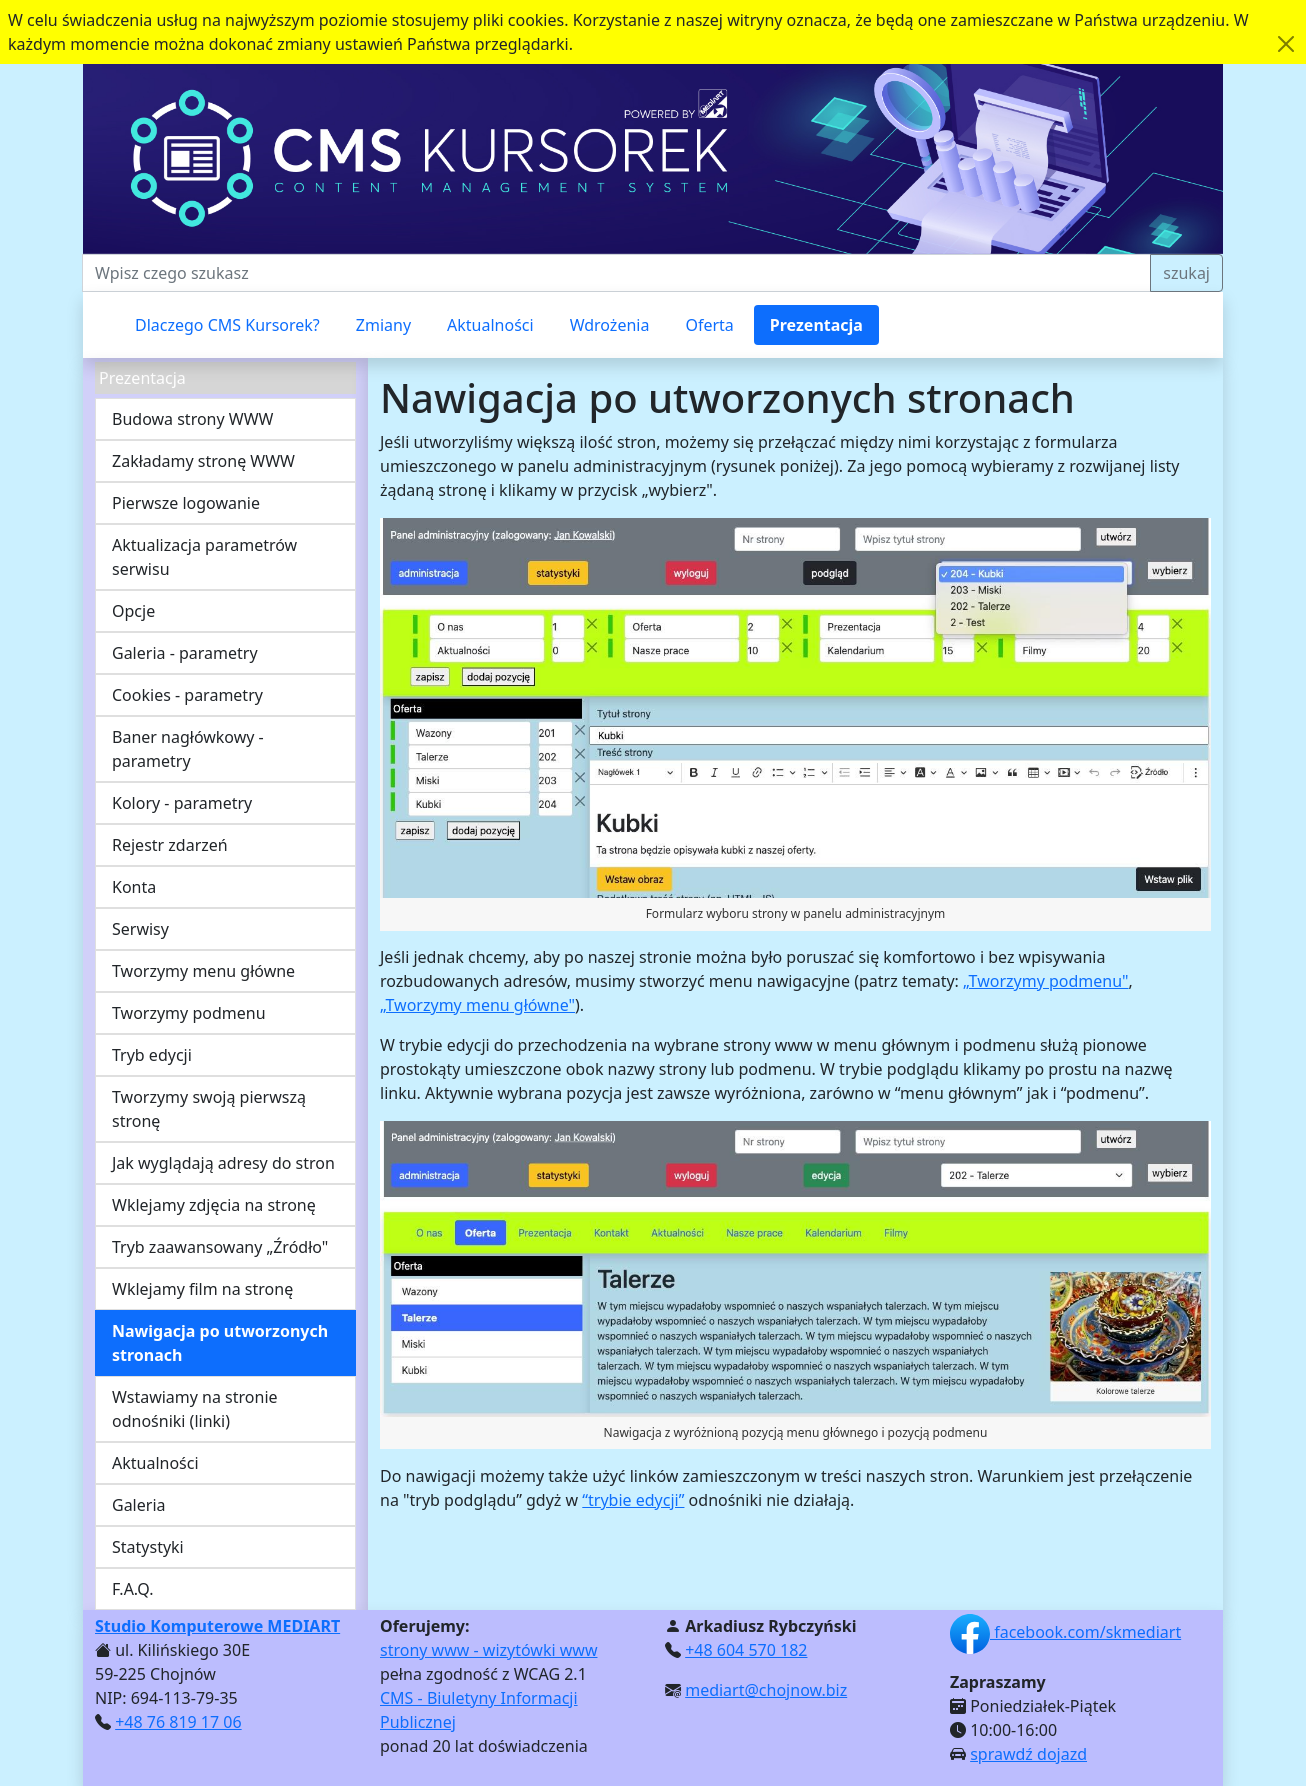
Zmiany (383, 325)
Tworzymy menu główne (203, 971)
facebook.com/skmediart (1065, 1632)
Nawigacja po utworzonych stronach (220, 1343)
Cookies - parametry (187, 695)
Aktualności (490, 325)
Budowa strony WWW (192, 419)
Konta (134, 887)
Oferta (709, 325)
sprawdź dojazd (1028, 1754)
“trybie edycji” (633, 1500)
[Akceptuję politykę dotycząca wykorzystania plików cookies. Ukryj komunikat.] (1286, 44)
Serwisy (140, 929)
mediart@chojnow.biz (766, 1690)
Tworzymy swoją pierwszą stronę (209, 1109)
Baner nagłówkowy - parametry (188, 749)
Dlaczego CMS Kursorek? (227, 325)
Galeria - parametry (185, 653)
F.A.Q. (133, 1589)
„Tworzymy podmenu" (1046, 981)
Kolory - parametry (182, 803)
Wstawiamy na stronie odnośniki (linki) (195, 1409)
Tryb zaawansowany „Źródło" (220, 1247)
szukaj (1186, 273)
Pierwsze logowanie (186, 503)
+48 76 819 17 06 (178, 1722)
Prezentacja (816, 325)
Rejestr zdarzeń (170, 845)
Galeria (139, 1505)
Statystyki (148, 1547)
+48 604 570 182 (746, 1650)
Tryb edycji (152, 1055)
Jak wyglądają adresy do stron (223, 1163)
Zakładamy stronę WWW (203, 461)
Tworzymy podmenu (189, 1013)
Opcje (133, 611)
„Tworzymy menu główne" (477, 1005)
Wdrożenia (610, 325)
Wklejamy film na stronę (202, 1289)
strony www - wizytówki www (488, 1650)
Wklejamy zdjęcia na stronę (214, 1205)
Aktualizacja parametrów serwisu (204, 557)
